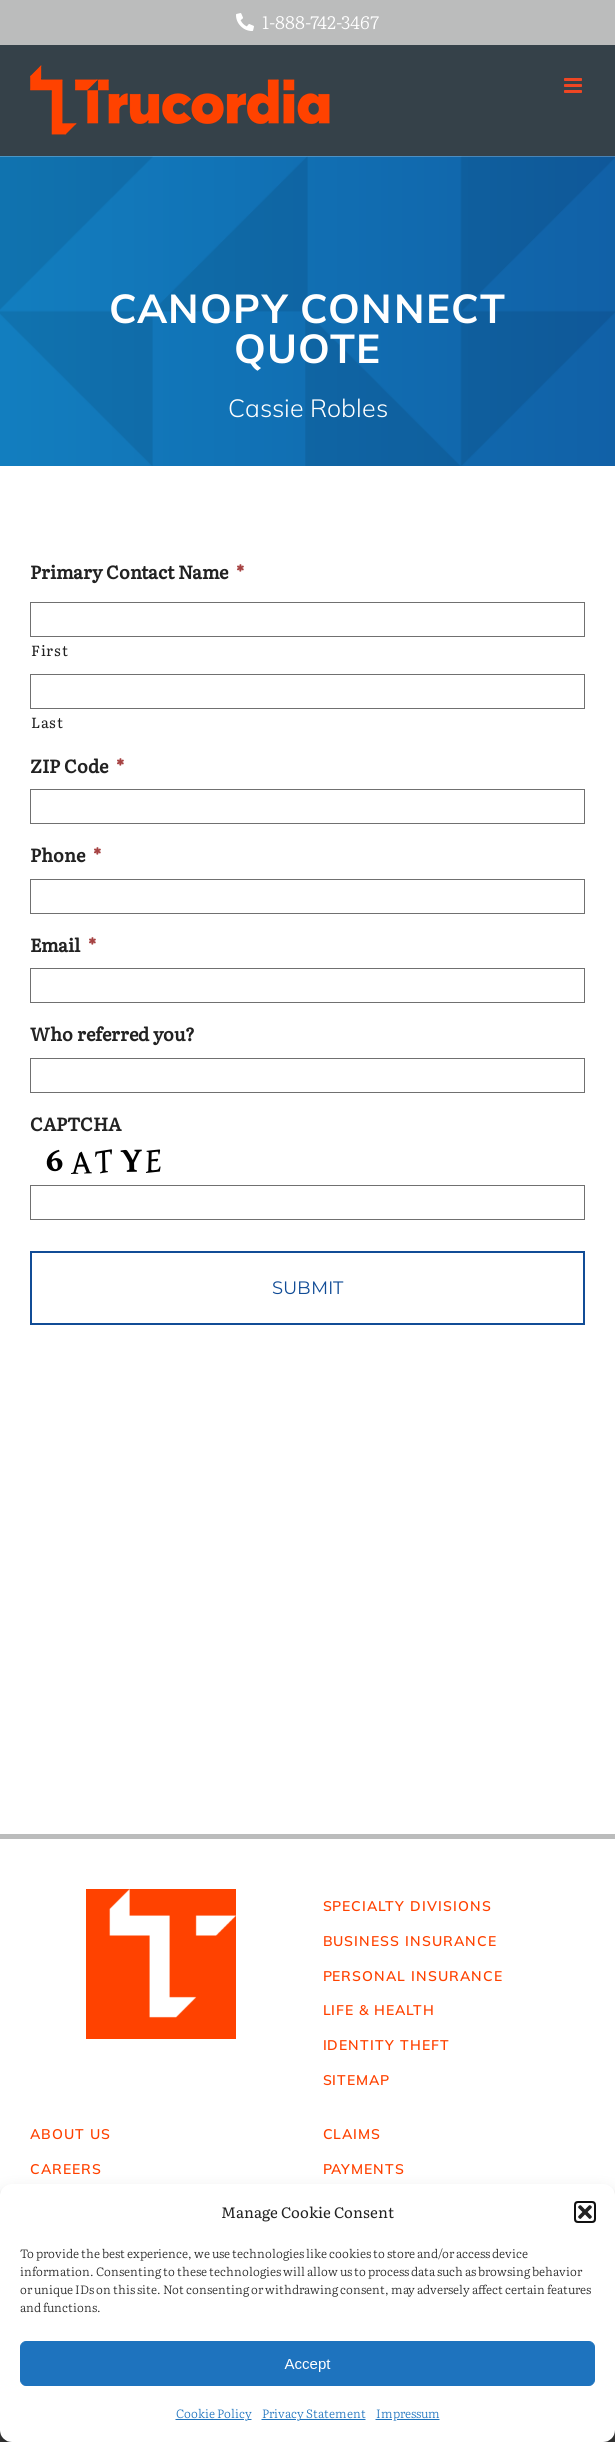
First (49, 650)
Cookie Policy (214, 2413)
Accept (308, 2363)
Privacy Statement (314, 2413)
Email (63, 944)
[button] (585, 2212)
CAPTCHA (75, 1123)
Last (47, 722)
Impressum (408, 2413)
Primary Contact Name (137, 571)
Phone (65, 854)
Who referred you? (112, 1033)
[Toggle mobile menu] (574, 85)
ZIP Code (77, 765)
